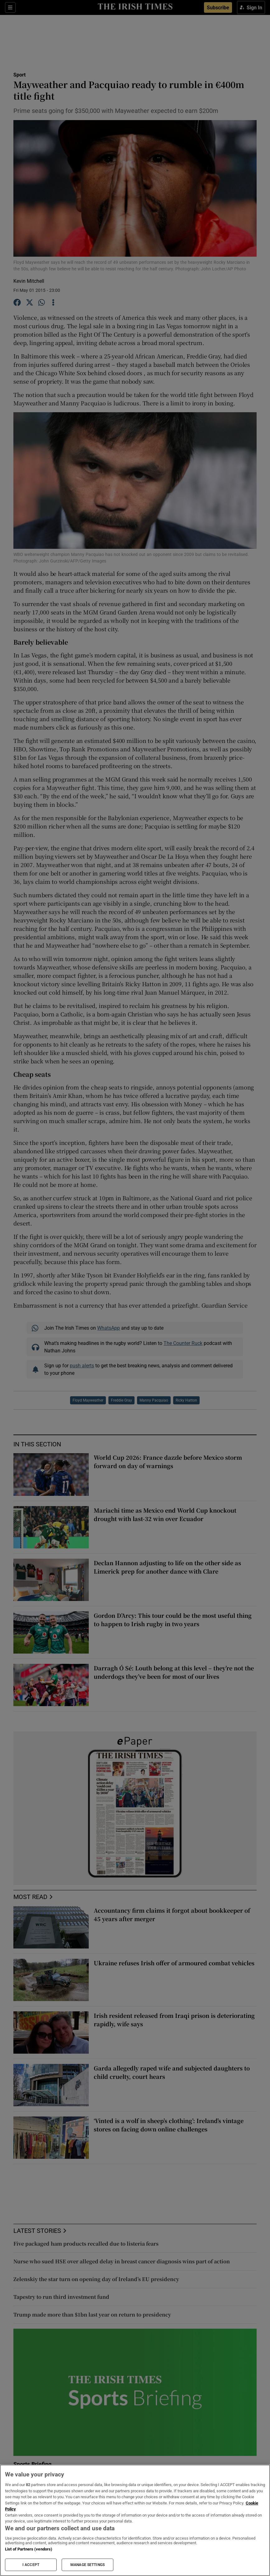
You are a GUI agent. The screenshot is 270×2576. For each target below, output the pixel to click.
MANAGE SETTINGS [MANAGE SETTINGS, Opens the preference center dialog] (87, 2565)
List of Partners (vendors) (28, 2549)
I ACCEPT (30, 2565)
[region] (135, 2520)
